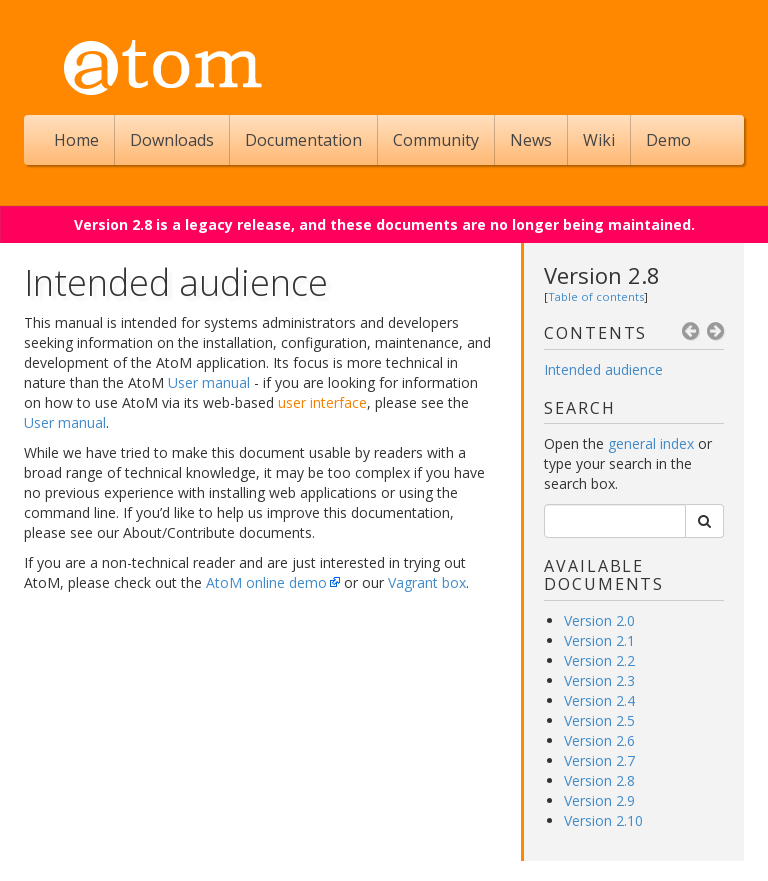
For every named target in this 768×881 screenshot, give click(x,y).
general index (651, 443)
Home (76, 140)
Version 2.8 (602, 275)
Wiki (599, 140)
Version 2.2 (599, 660)
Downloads (172, 140)
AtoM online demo (266, 582)
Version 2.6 (599, 740)
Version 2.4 (599, 700)
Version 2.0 (599, 620)
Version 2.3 (599, 680)
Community (436, 140)
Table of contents (596, 296)
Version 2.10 (603, 820)
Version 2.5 (599, 720)
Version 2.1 (599, 640)
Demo (668, 140)
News (531, 140)
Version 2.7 (599, 760)
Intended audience (603, 369)
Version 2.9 (599, 800)
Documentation (303, 140)
